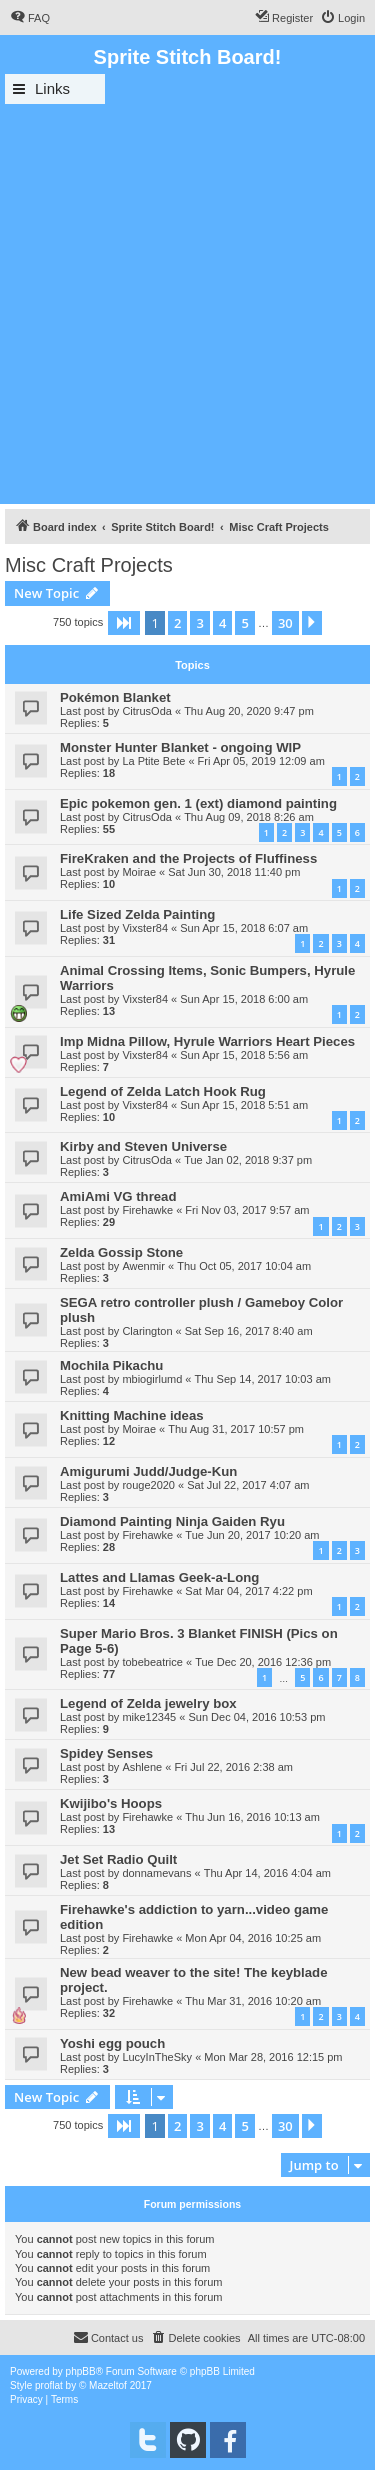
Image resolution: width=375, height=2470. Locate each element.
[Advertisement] (187, 301)
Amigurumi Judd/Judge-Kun (148, 1471)
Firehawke (147, 1210)
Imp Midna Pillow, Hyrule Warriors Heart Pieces (207, 1041)
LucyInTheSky (157, 2057)
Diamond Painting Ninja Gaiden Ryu (172, 1521)
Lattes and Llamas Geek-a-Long (159, 1577)
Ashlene (142, 1767)
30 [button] (285, 623)
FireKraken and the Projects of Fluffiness (188, 858)
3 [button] (199, 623)
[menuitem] (30, 18)
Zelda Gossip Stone (121, 1252)
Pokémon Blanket (115, 697)
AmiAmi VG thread (118, 1196)
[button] (124, 623)
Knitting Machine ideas (132, 1415)
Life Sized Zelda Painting (137, 914)
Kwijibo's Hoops (111, 1803)
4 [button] (222, 623)
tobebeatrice (152, 1662)
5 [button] (244, 623)
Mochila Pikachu (111, 1365)
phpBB (81, 2371)
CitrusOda (147, 711)
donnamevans (156, 1873)
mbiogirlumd (152, 1379)
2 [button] (177, 623)
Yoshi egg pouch (112, 2043)
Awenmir (143, 1266)
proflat (49, 2385)
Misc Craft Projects (89, 565)
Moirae (139, 872)
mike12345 (149, 1717)
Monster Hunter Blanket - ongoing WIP (180, 747)
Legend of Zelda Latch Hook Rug (163, 1091)
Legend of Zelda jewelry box (148, 1703)
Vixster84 (145, 928)
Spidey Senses (106, 1753)
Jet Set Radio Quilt (118, 1859)
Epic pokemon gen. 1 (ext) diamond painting (198, 803)
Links (52, 88)
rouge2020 (148, 1485)
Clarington (147, 1331)
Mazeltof (108, 2385)
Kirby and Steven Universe (143, 1146)
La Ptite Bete (153, 761)
